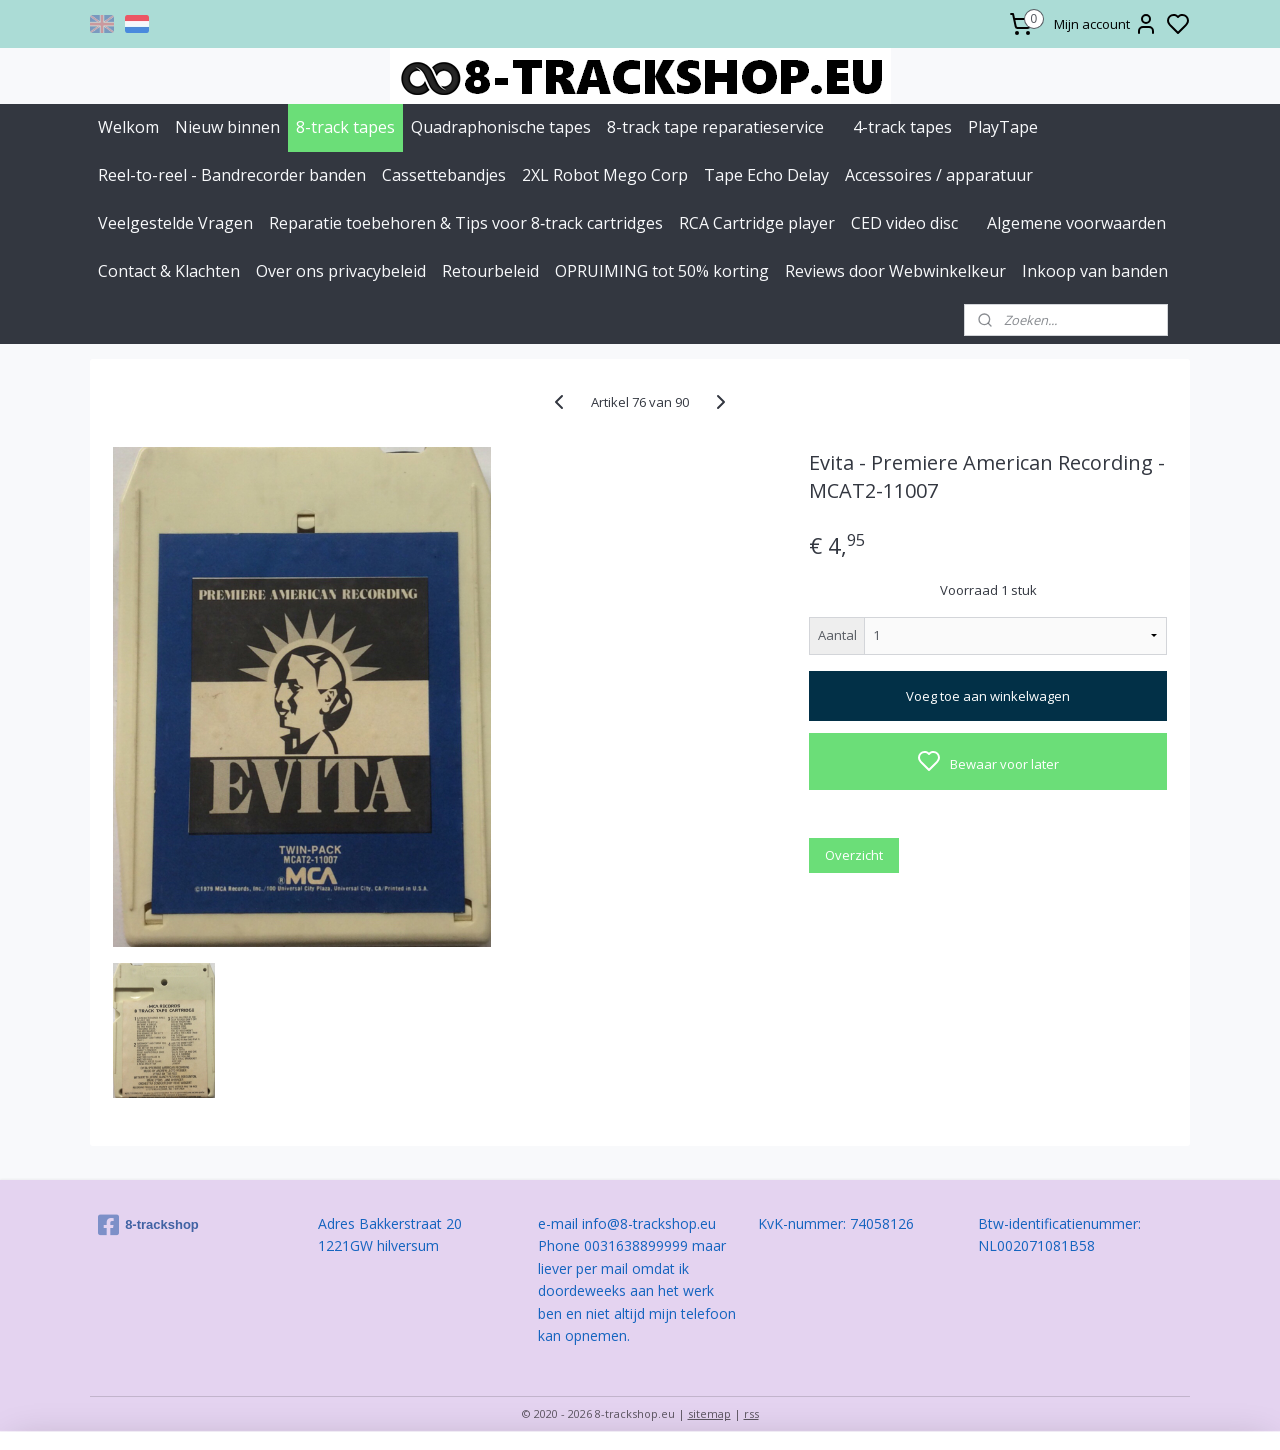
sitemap (709, 1413)
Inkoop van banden (1095, 271)
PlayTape (1003, 127)
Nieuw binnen (227, 127)
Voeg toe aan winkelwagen (988, 696)
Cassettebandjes (444, 175)
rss (751, 1413)
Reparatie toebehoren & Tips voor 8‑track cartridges (466, 223)
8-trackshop (148, 1225)
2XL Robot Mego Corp (605, 175)
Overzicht (854, 855)
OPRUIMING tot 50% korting (662, 271)
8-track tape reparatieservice (715, 127)
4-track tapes (902, 127)
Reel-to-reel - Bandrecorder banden (232, 175)
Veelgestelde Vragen (175, 223)
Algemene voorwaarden (1076, 223)
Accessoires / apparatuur (939, 175)
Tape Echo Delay (766, 175)
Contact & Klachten (169, 271)
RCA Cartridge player (757, 223)
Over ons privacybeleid (341, 271)
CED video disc (904, 223)
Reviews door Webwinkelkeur (895, 271)
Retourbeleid (490, 271)
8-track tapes (345, 127)
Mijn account (1106, 24)
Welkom (128, 127)
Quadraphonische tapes (501, 127)
